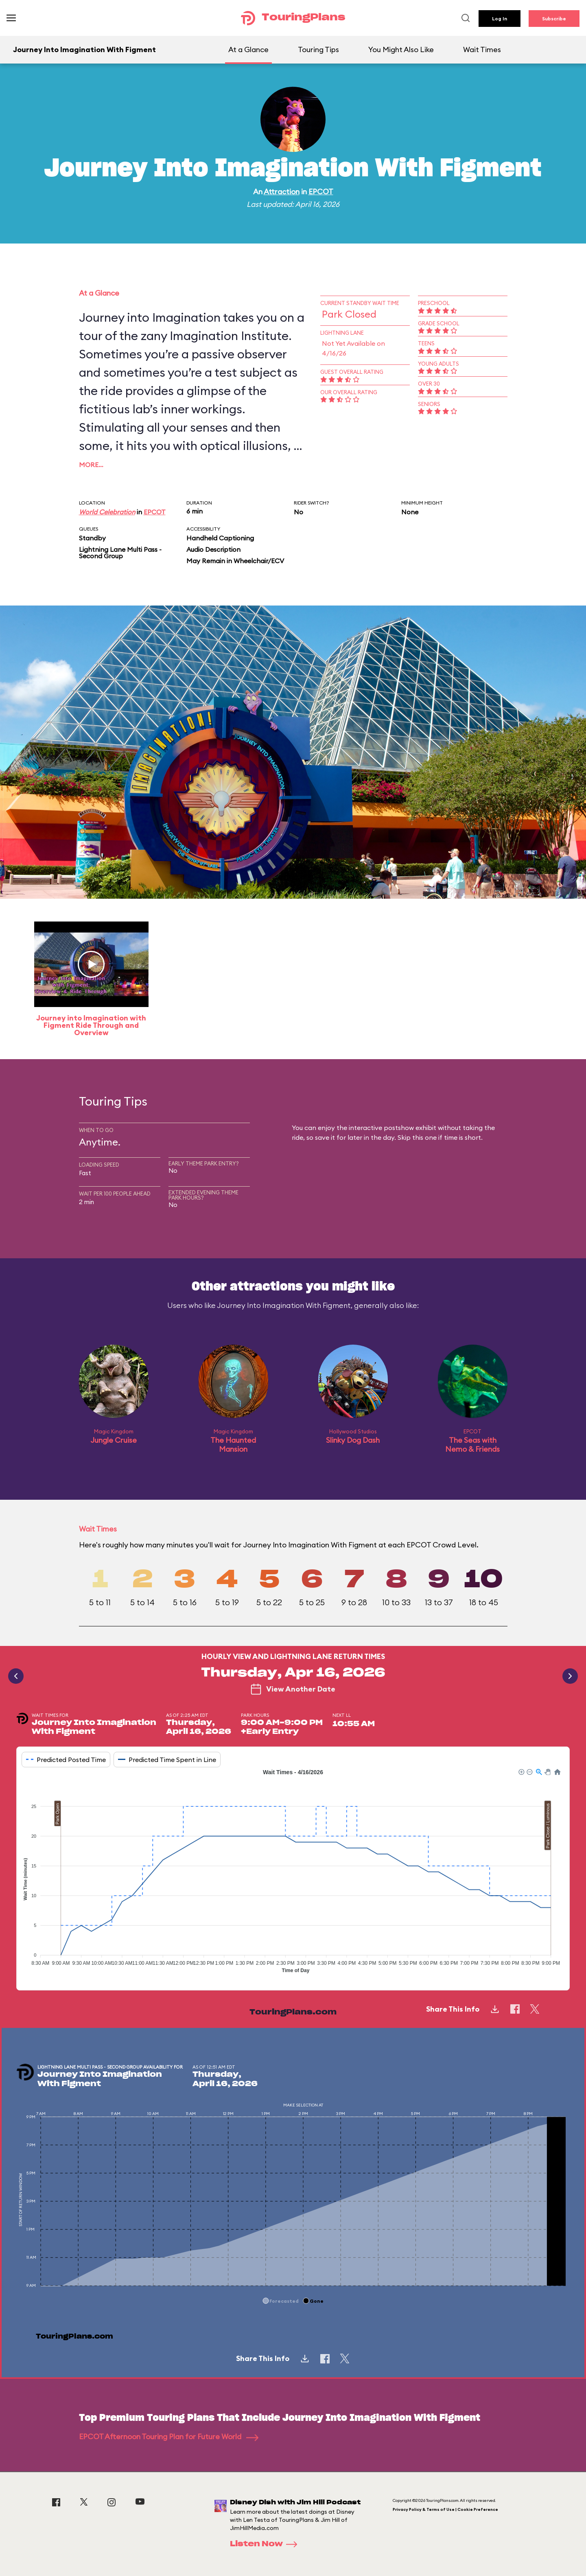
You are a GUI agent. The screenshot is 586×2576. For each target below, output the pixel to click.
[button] (521, 1771)
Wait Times (482, 49)
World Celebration (107, 512)
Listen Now (266, 2544)
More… (91, 465)
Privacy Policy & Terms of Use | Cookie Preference (445, 2509)
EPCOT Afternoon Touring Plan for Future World (168, 2436)
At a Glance (248, 49)
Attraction (282, 191)
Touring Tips (318, 49)
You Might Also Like (401, 49)
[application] (293, 1873)
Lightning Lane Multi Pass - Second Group (120, 552)
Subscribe (554, 18)
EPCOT (320, 191)
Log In (499, 18)
